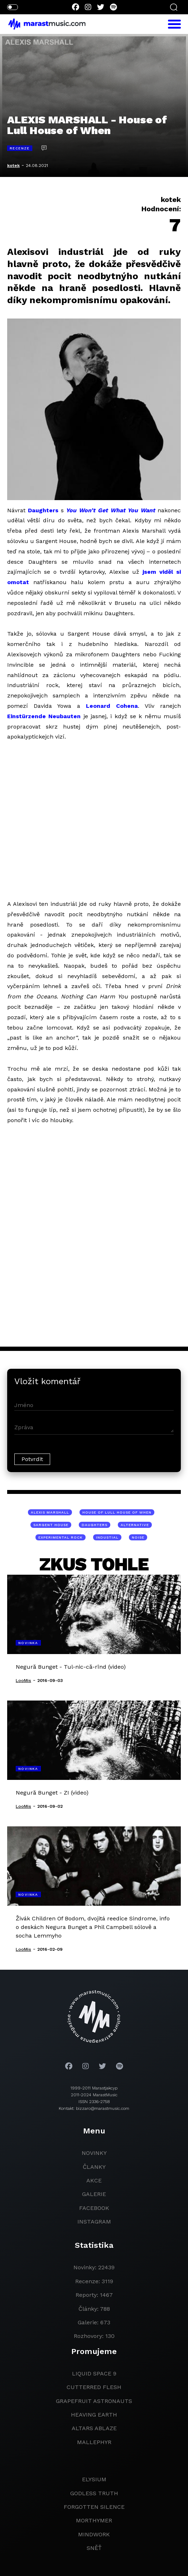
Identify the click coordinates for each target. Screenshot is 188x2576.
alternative (135, 1525)
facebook (94, 2208)
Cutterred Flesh (94, 2387)
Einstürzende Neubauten (44, 716)
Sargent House (50, 1525)
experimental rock (60, 1537)
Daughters (43, 510)
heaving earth (94, 2414)
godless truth (94, 2493)
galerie (94, 2194)
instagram (94, 2221)
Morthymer (94, 2520)
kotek (13, 165)
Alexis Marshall (50, 1512)
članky (94, 2166)
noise (138, 1537)
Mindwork (94, 2534)
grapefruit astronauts (94, 2401)
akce (94, 2180)
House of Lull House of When (116, 1512)
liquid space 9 (94, 2373)
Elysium (94, 2479)
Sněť (94, 2548)
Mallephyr (94, 2442)
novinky (94, 2153)
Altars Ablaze (94, 2428)
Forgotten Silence (94, 2506)
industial (107, 1537)
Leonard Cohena (112, 705)
